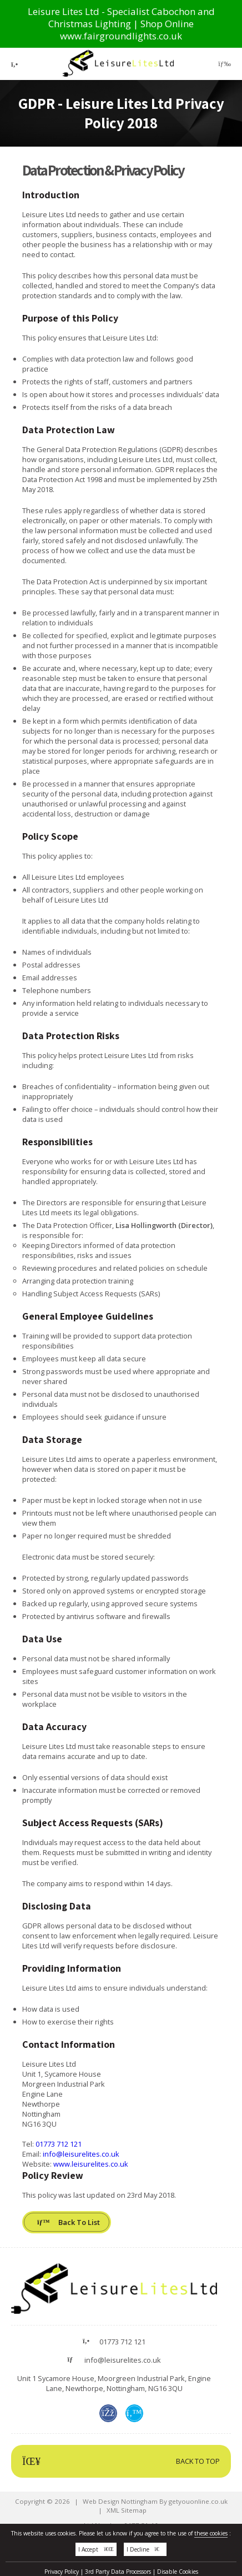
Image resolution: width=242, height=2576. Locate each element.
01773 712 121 (59, 2144)
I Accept (95, 2553)
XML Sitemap (127, 2510)
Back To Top (121, 2461)
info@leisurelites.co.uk (81, 2154)
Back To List (68, 2222)
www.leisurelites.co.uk (90, 2164)
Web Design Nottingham (120, 2501)
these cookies (211, 2536)
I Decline (145, 2553)
